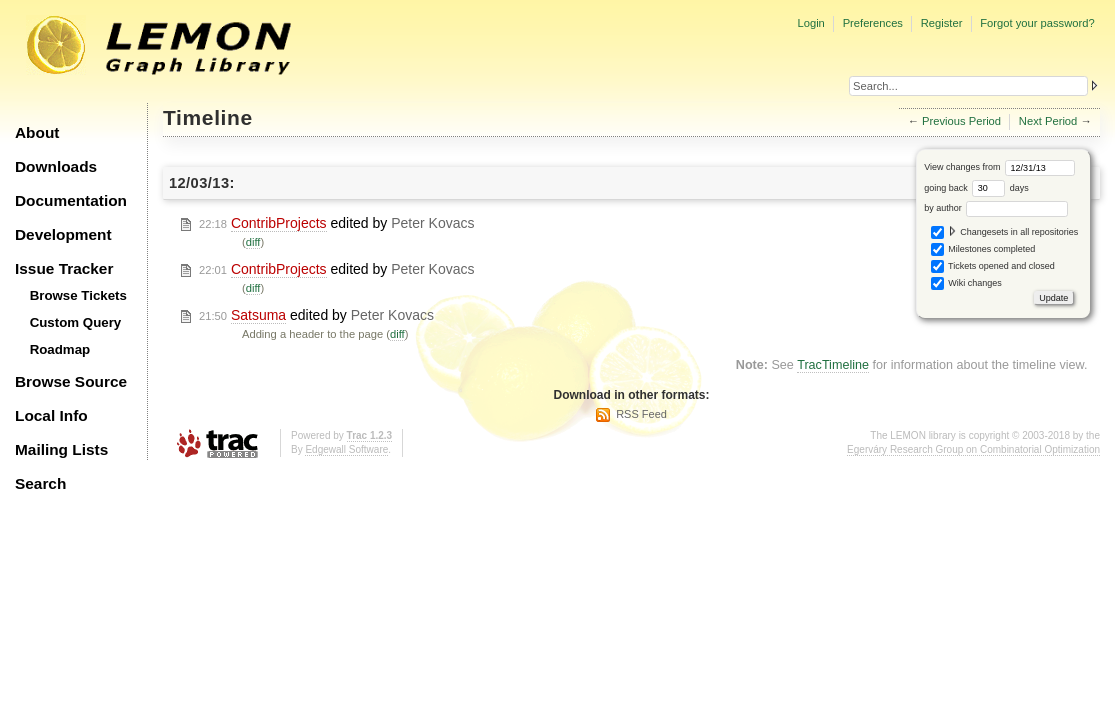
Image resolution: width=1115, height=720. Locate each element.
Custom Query (76, 322)
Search (40, 483)
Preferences (873, 23)
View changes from (999, 167)
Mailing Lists (61, 449)
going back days (976, 188)
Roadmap (60, 349)
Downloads (56, 166)
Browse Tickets (78, 295)
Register (942, 23)
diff (253, 242)
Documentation (71, 200)
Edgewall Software (346, 449)
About (37, 132)
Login (810, 23)
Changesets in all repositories (1005, 232)
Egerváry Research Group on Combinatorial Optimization (973, 449)
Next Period (1048, 121)
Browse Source (71, 381)
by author (996, 208)
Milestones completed (983, 249)
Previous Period (961, 121)
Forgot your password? (1037, 23)
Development (63, 234)
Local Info (51, 415)
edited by (336, 223)
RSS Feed (641, 414)
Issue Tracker (64, 268)
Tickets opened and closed (993, 266)
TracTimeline (833, 365)
